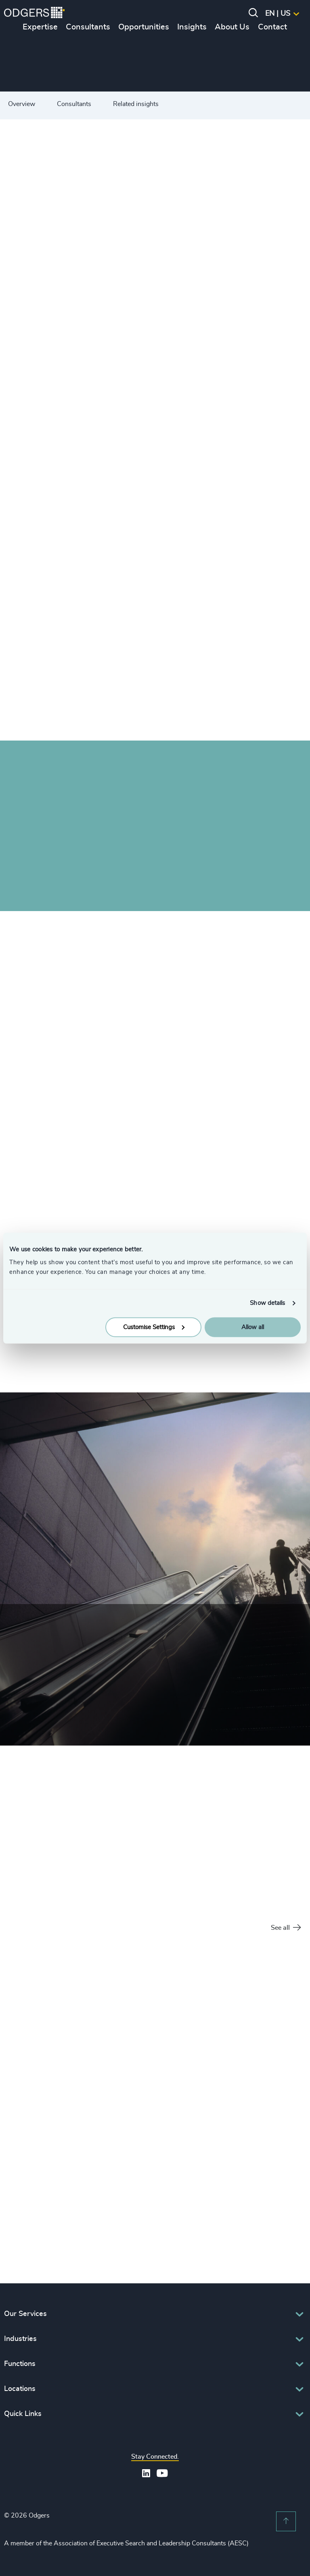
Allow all (252, 1327)
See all (286, 1928)
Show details (267, 1303)
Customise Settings (153, 1327)
